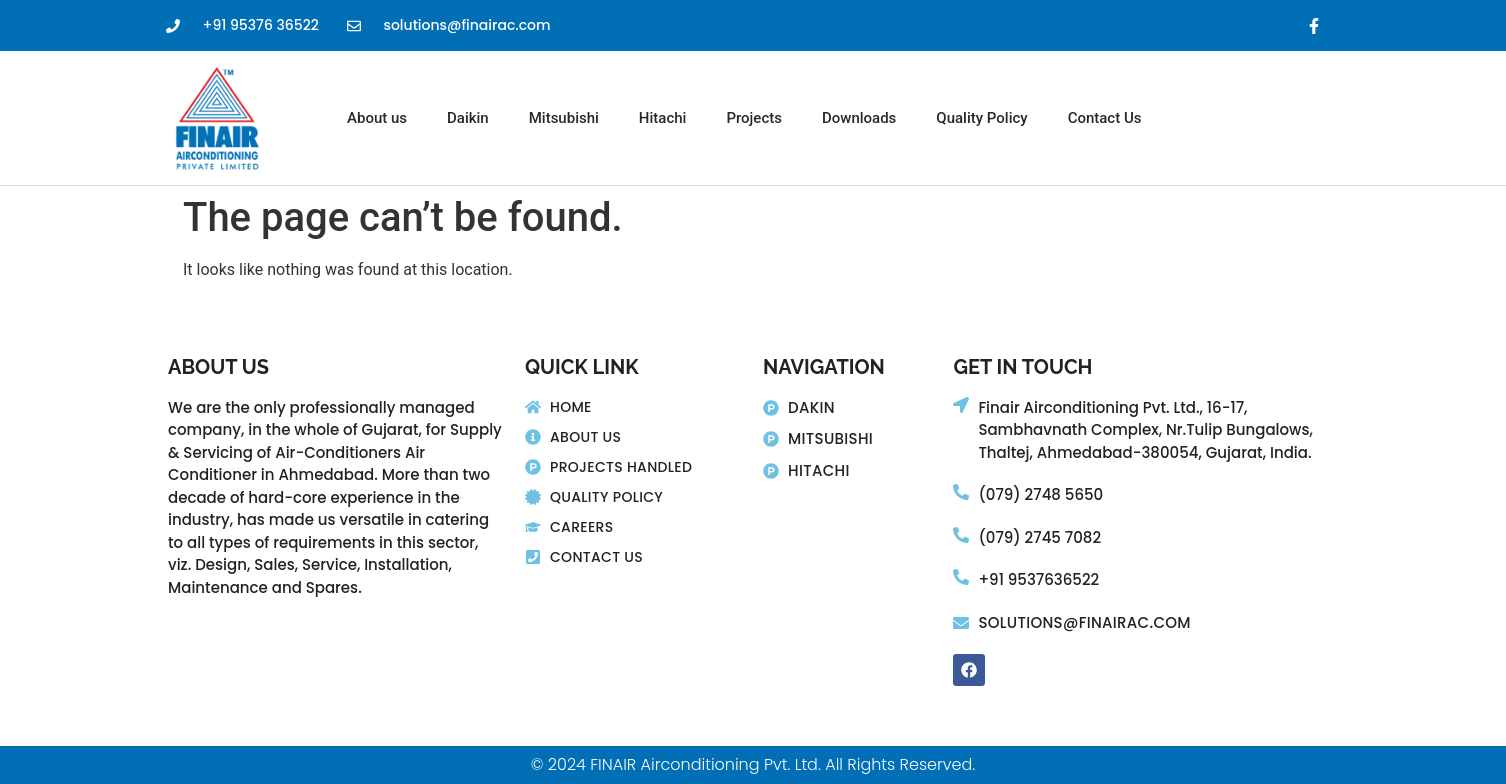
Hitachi (663, 118)
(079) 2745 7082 (1039, 537)
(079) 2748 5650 (1040, 494)
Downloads (859, 118)
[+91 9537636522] (961, 577)
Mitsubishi (564, 118)
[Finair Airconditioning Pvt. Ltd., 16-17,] (961, 405)
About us (377, 118)
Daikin (468, 118)
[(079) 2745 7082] (961, 535)
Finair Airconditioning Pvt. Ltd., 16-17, (1112, 407)
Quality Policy (981, 118)
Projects (754, 118)
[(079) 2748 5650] (961, 492)
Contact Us (1105, 118)
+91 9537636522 (1038, 579)
